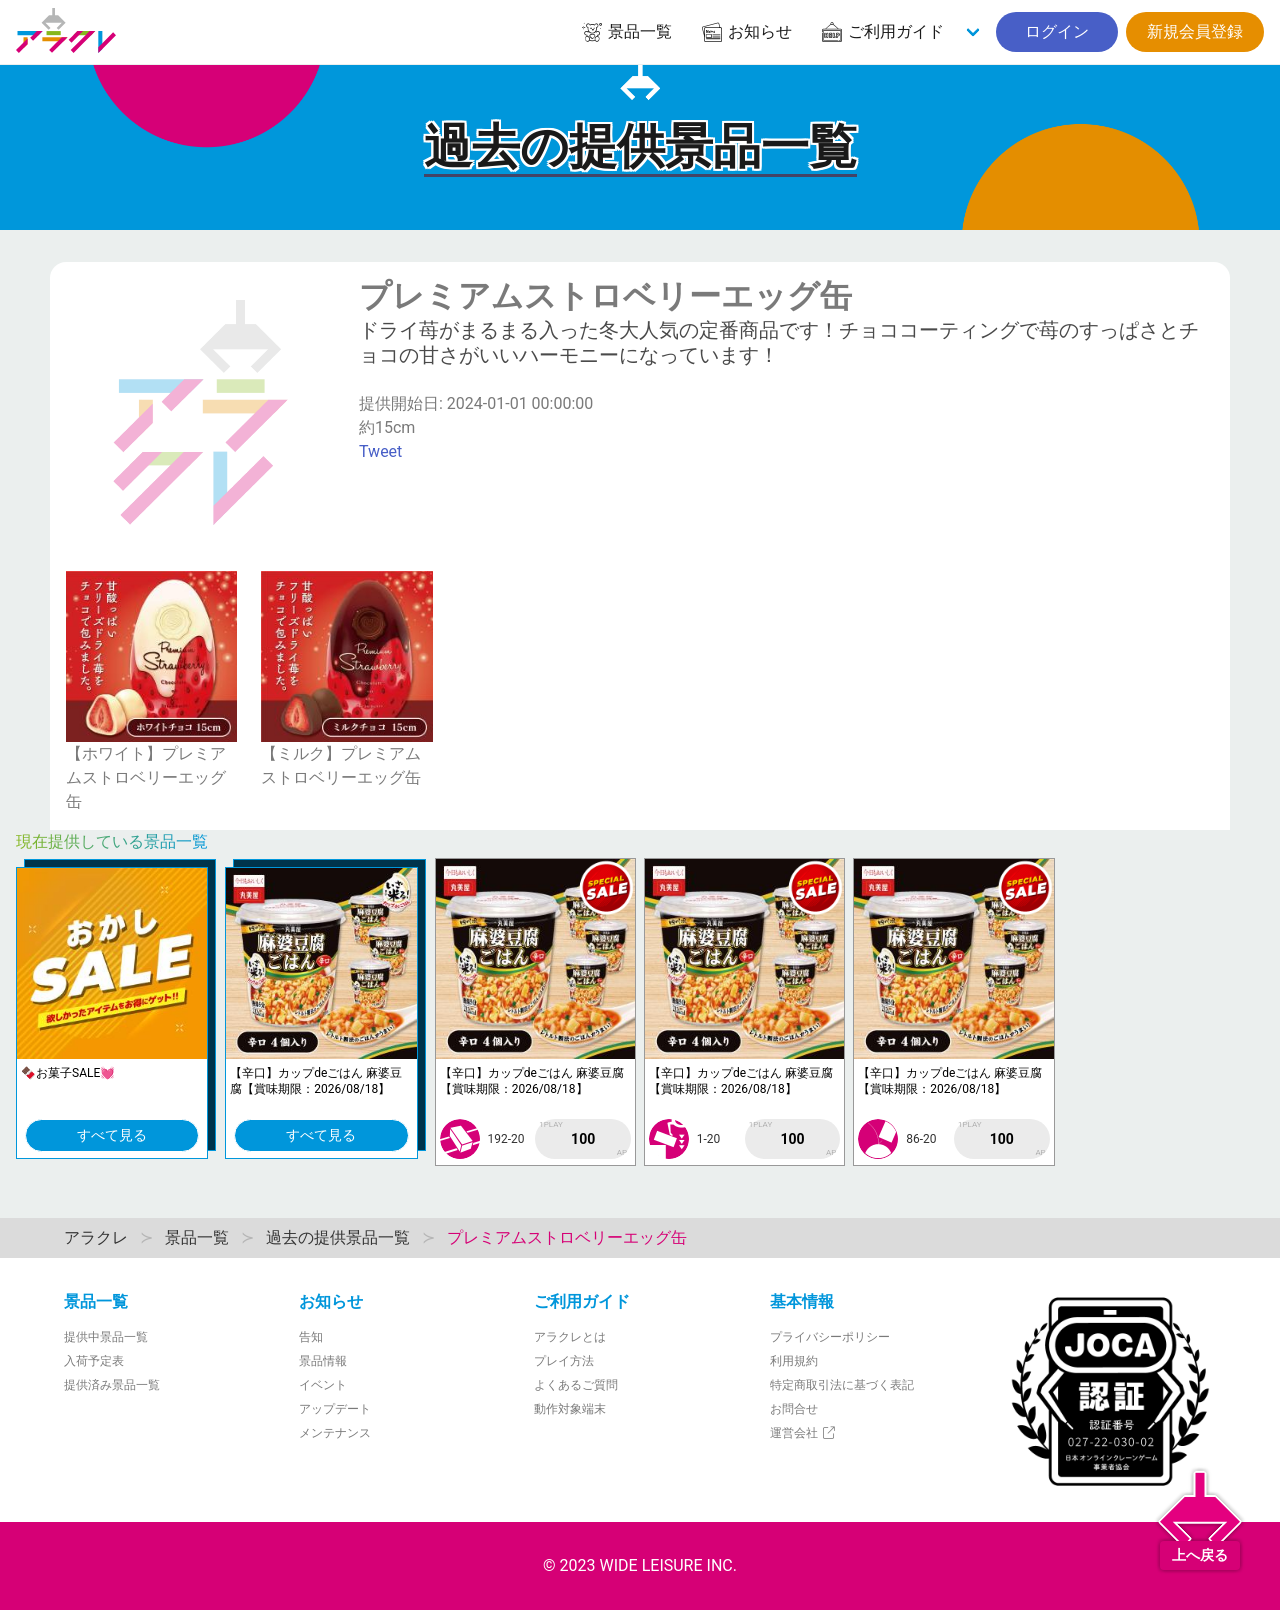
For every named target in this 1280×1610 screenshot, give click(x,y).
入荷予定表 (94, 1361)
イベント (323, 1385)
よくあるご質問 (576, 1385)
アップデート (335, 1409)
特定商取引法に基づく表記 (842, 1385)
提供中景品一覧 (106, 1337)
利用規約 (794, 1361)
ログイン (1057, 31)
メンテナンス (335, 1433)
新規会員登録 (1195, 31)
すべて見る (112, 1135)
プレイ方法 (564, 1361)
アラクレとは (570, 1337)
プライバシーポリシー (830, 1337)
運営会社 (803, 1433)
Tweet (380, 451)
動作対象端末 (570, 1409)
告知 (311, 1337)
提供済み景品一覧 (112, 1385)
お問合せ (794, 1409)
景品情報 (323, 1361)
